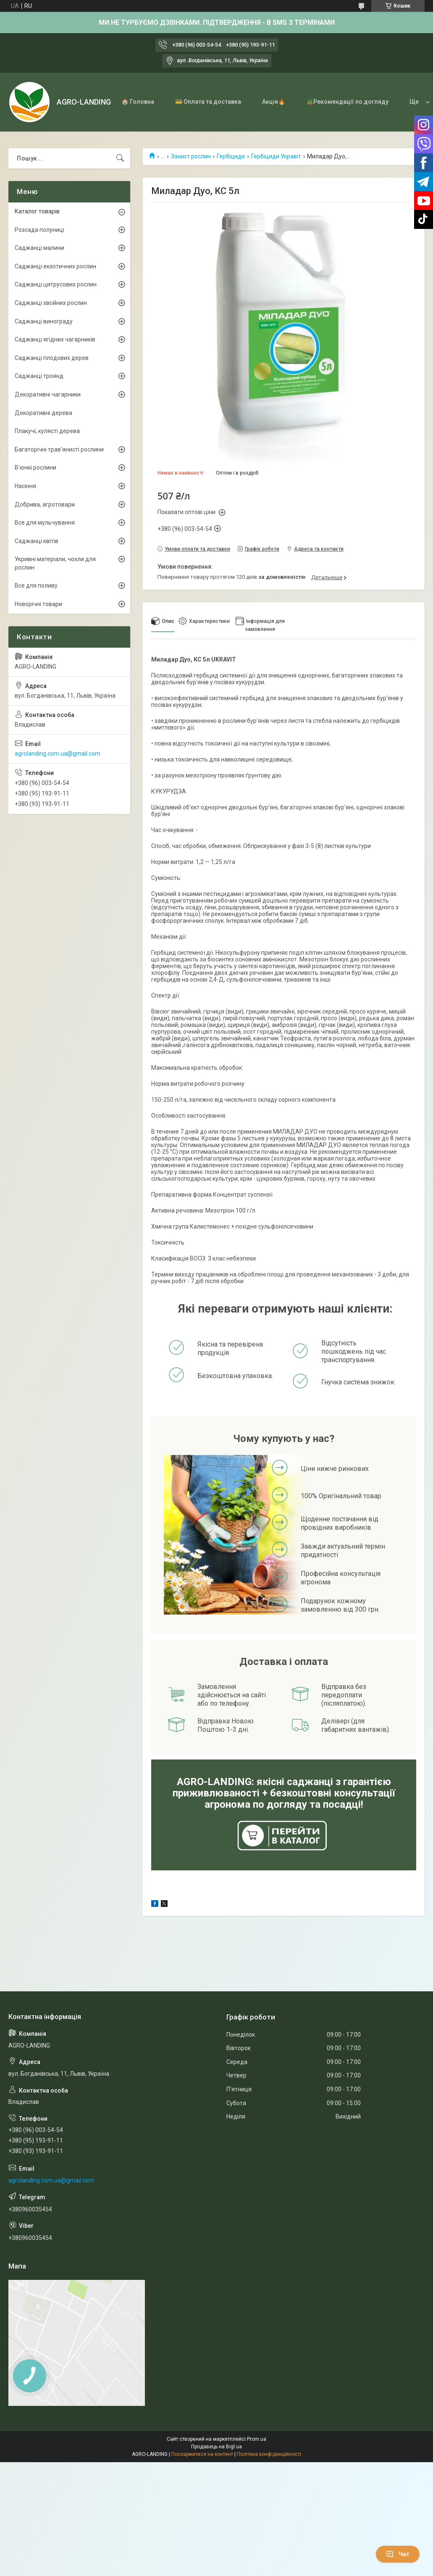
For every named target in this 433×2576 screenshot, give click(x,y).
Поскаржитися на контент (202, 2454)
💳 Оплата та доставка (208, 101)
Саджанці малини (39, 247)
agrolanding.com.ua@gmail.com (57, 753)
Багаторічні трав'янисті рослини (59, 449)
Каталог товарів (37, 211)
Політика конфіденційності (269, 2454)
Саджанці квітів (36, 541)
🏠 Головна (137, 101)
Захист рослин (191, 156)
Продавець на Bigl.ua (216, 2447)
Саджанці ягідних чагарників (55, 339)
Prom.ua (256, 2439)
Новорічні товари (38, 604)
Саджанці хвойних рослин (51, 302)
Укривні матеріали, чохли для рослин (55, 563)
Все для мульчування (45, 522)
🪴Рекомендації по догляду (347, 101)
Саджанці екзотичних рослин (55, 266)
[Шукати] (120, 158)
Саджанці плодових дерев (52, 357)
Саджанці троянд (39, 376)
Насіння (25, 486)
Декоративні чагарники (48, 394)
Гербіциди (231, 156)
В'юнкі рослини (35, 467)
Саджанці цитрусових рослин (56, 284)
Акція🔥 (273, 101)
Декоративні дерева (43, 413)
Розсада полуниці (39, 229)
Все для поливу (36, 585)
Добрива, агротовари (45, 504)
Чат (397, 2554)
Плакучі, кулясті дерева (47, 431)
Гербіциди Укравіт (276, 156)
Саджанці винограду (44, 321)
